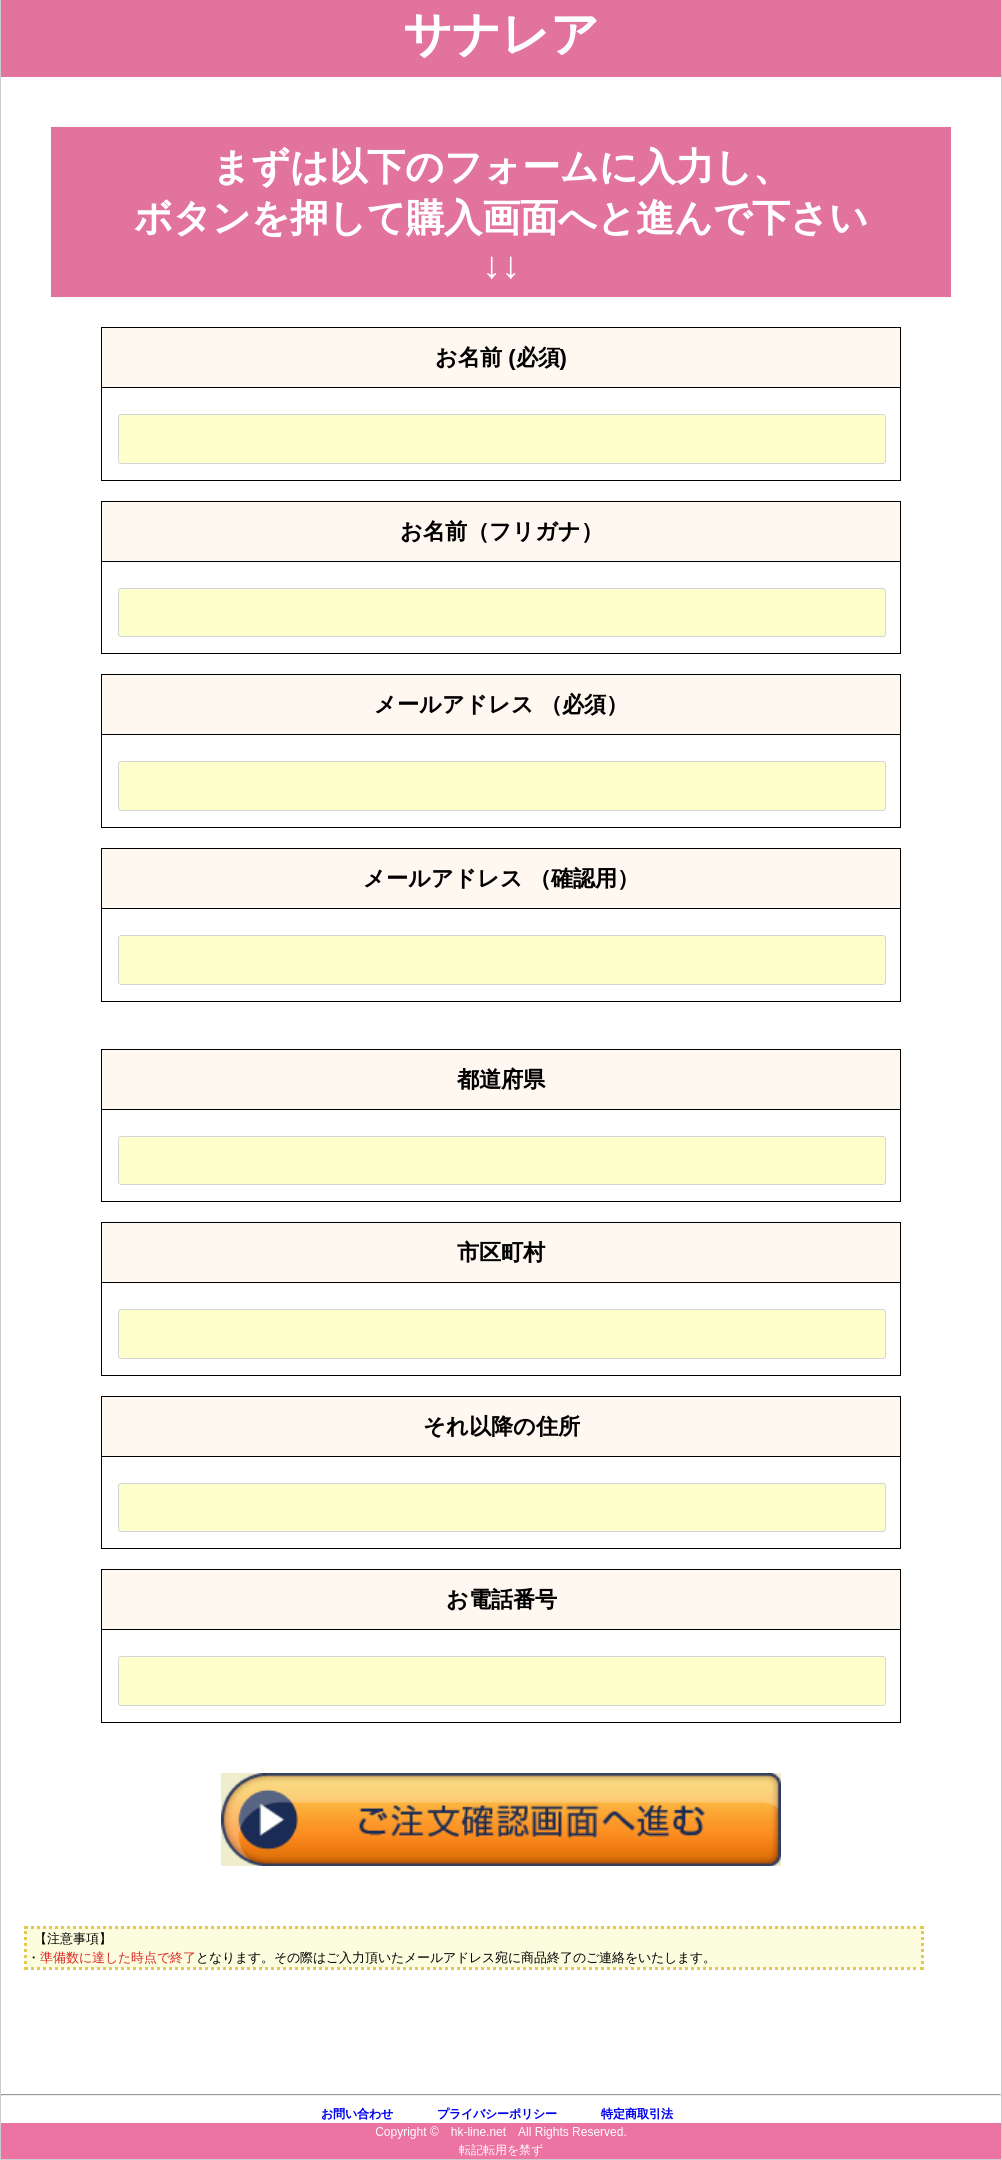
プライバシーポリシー (497, 2114)
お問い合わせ (357, 2114)
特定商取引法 (637, 2114)
